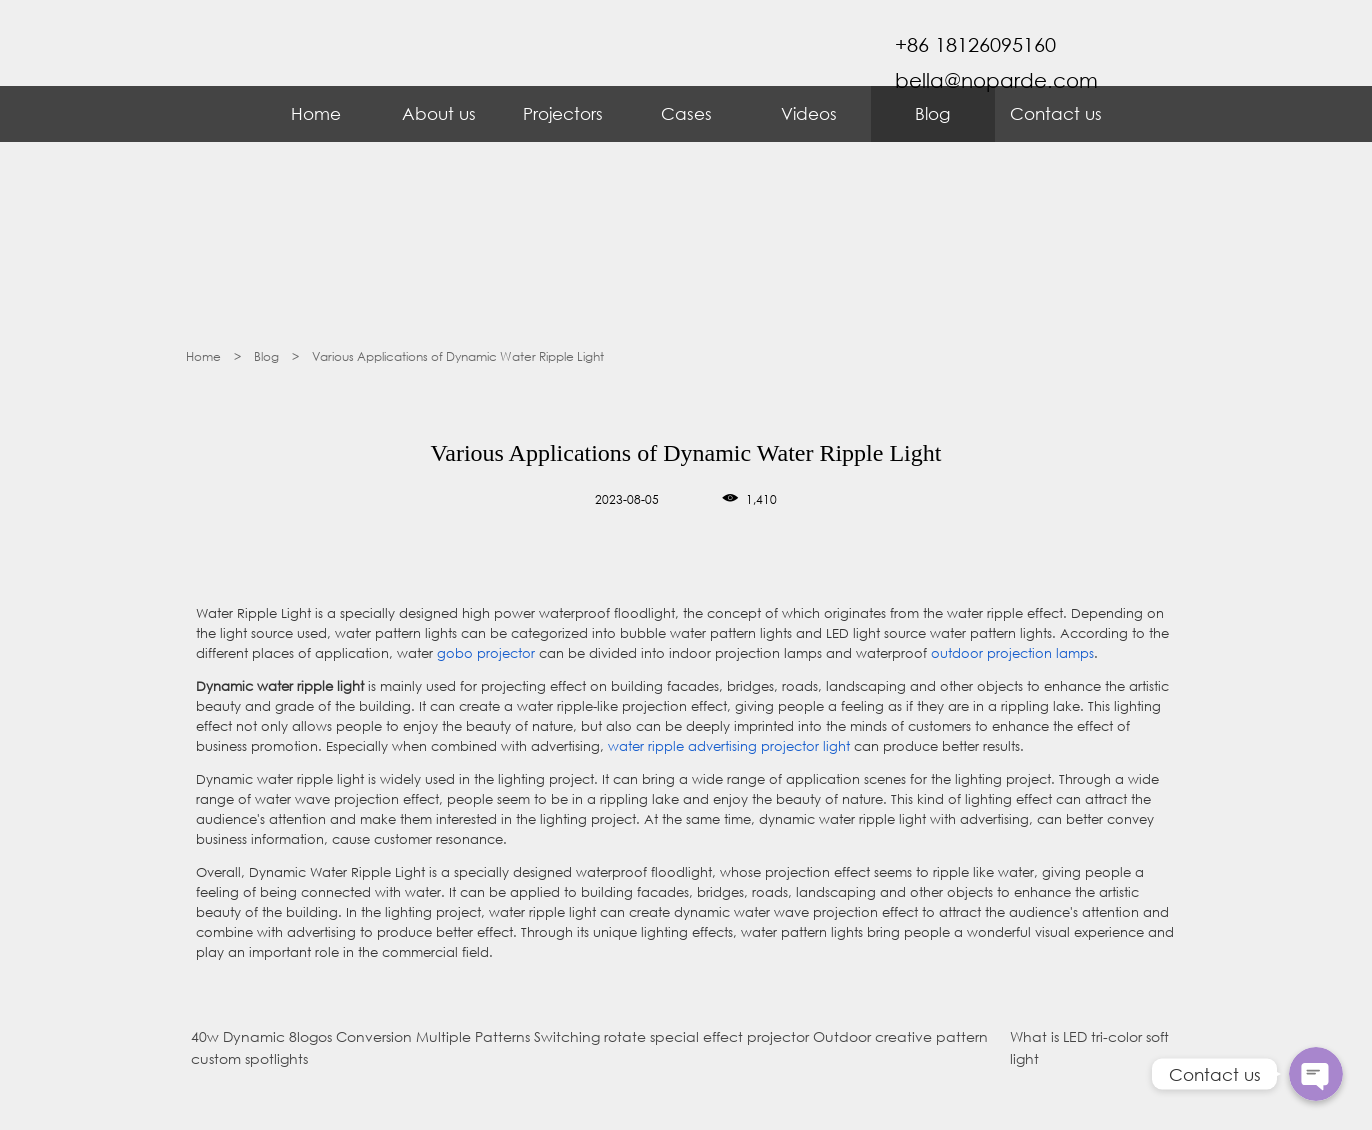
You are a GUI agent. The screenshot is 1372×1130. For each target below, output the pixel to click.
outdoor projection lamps (1012, 653)
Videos (809, 113)
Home (316, 113)
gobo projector (486, 653)
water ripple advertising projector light (729, 746)
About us (439, 113)
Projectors (563, 113)
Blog (932, 113)
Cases (686, 113)
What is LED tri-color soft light (1089, 1047)
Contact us (1056, 113)
